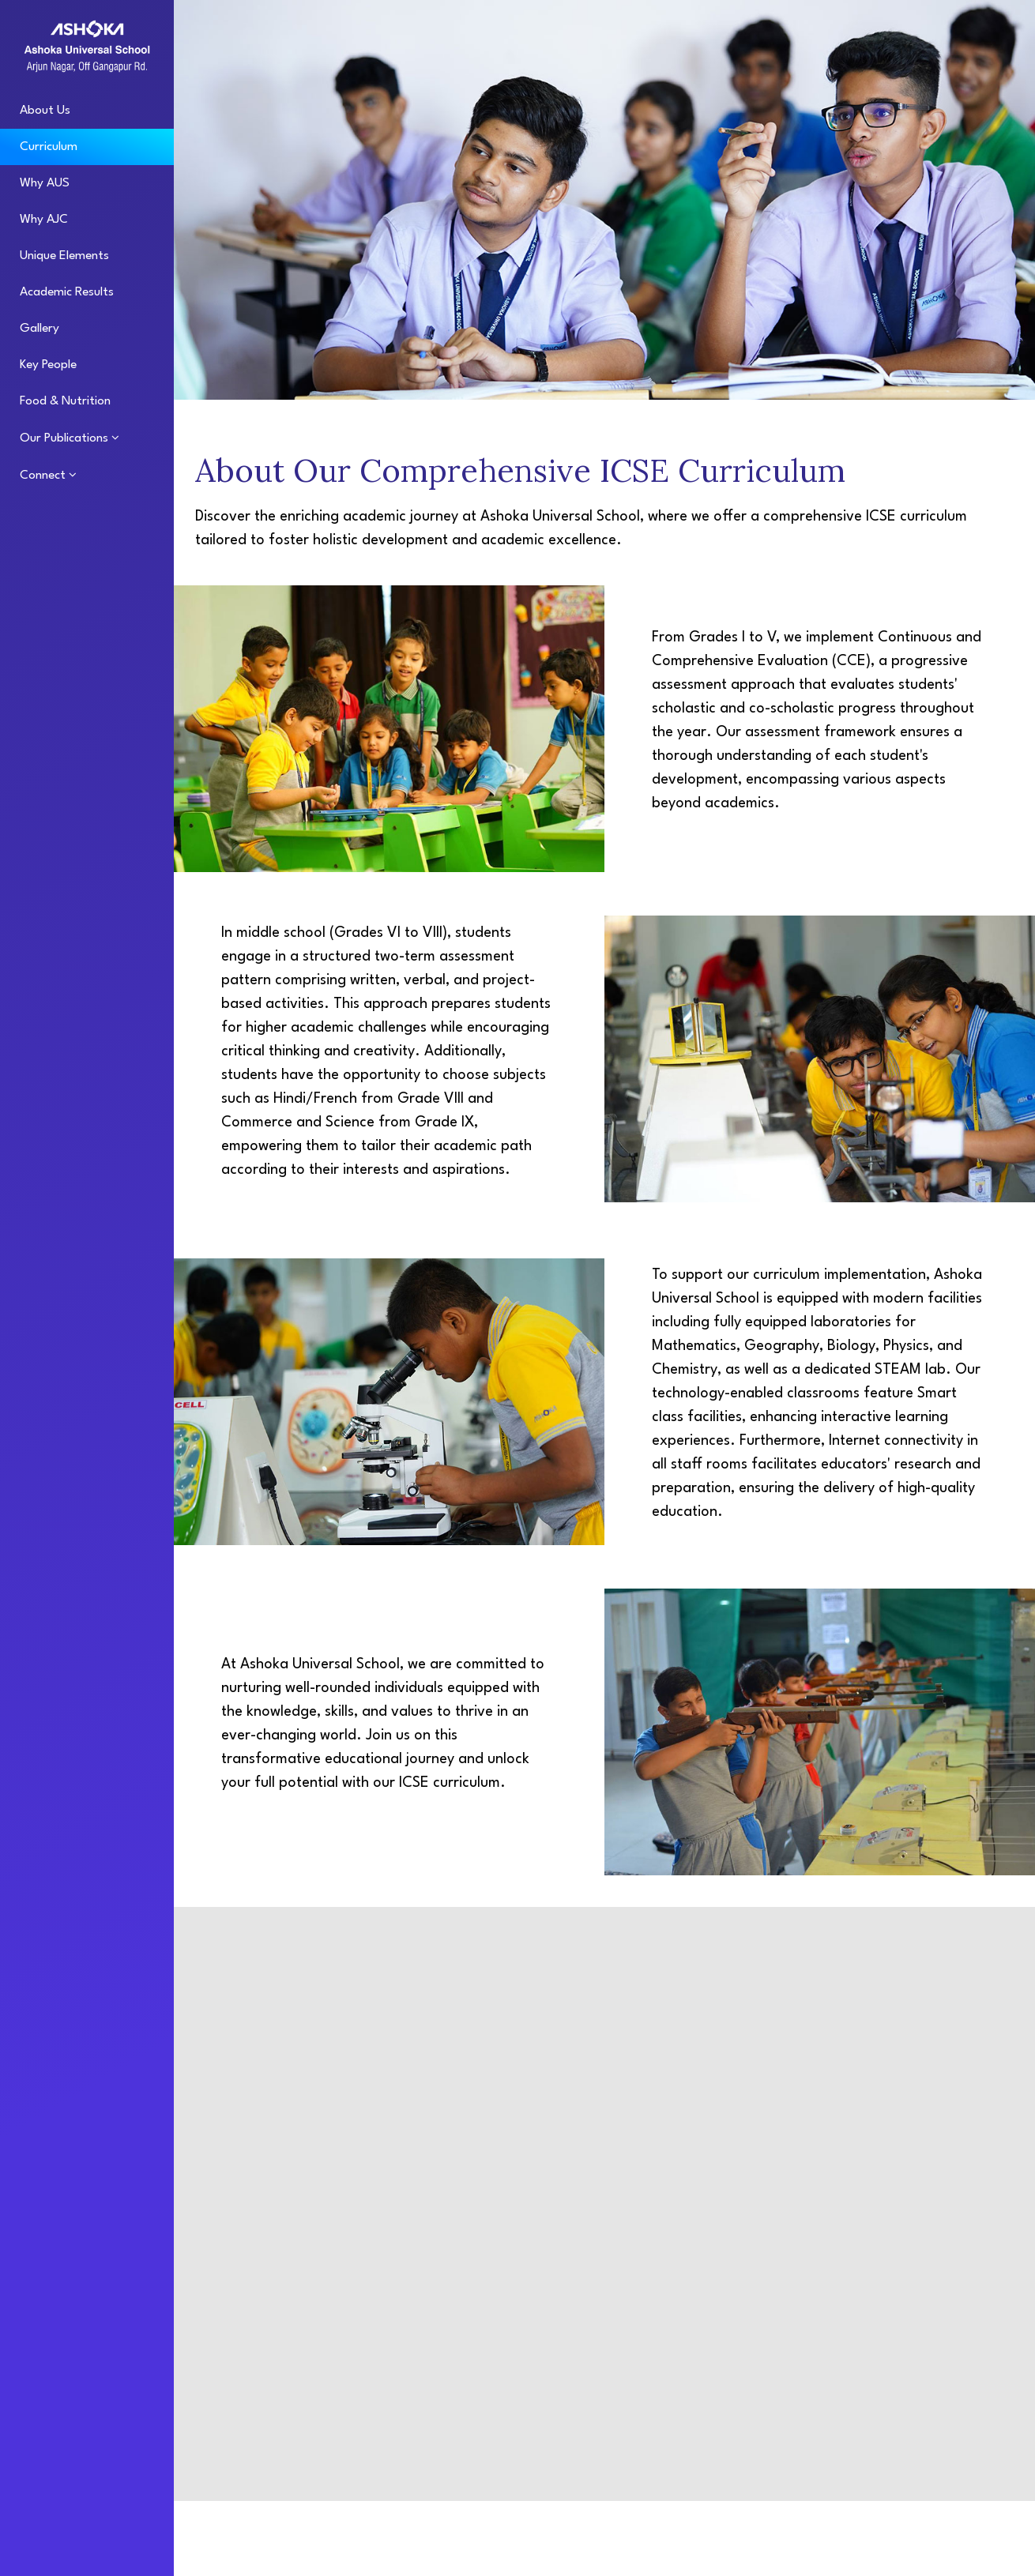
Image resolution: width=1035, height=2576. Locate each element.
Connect (44, 475)
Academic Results (67, 292)
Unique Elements (64, 256)
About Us (45, 110)
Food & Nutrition (65, 401)
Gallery (39, 328)
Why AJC (44, 219)
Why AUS (45, 183)
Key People (48, 365)
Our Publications (65, 438)
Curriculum (48, 147)
